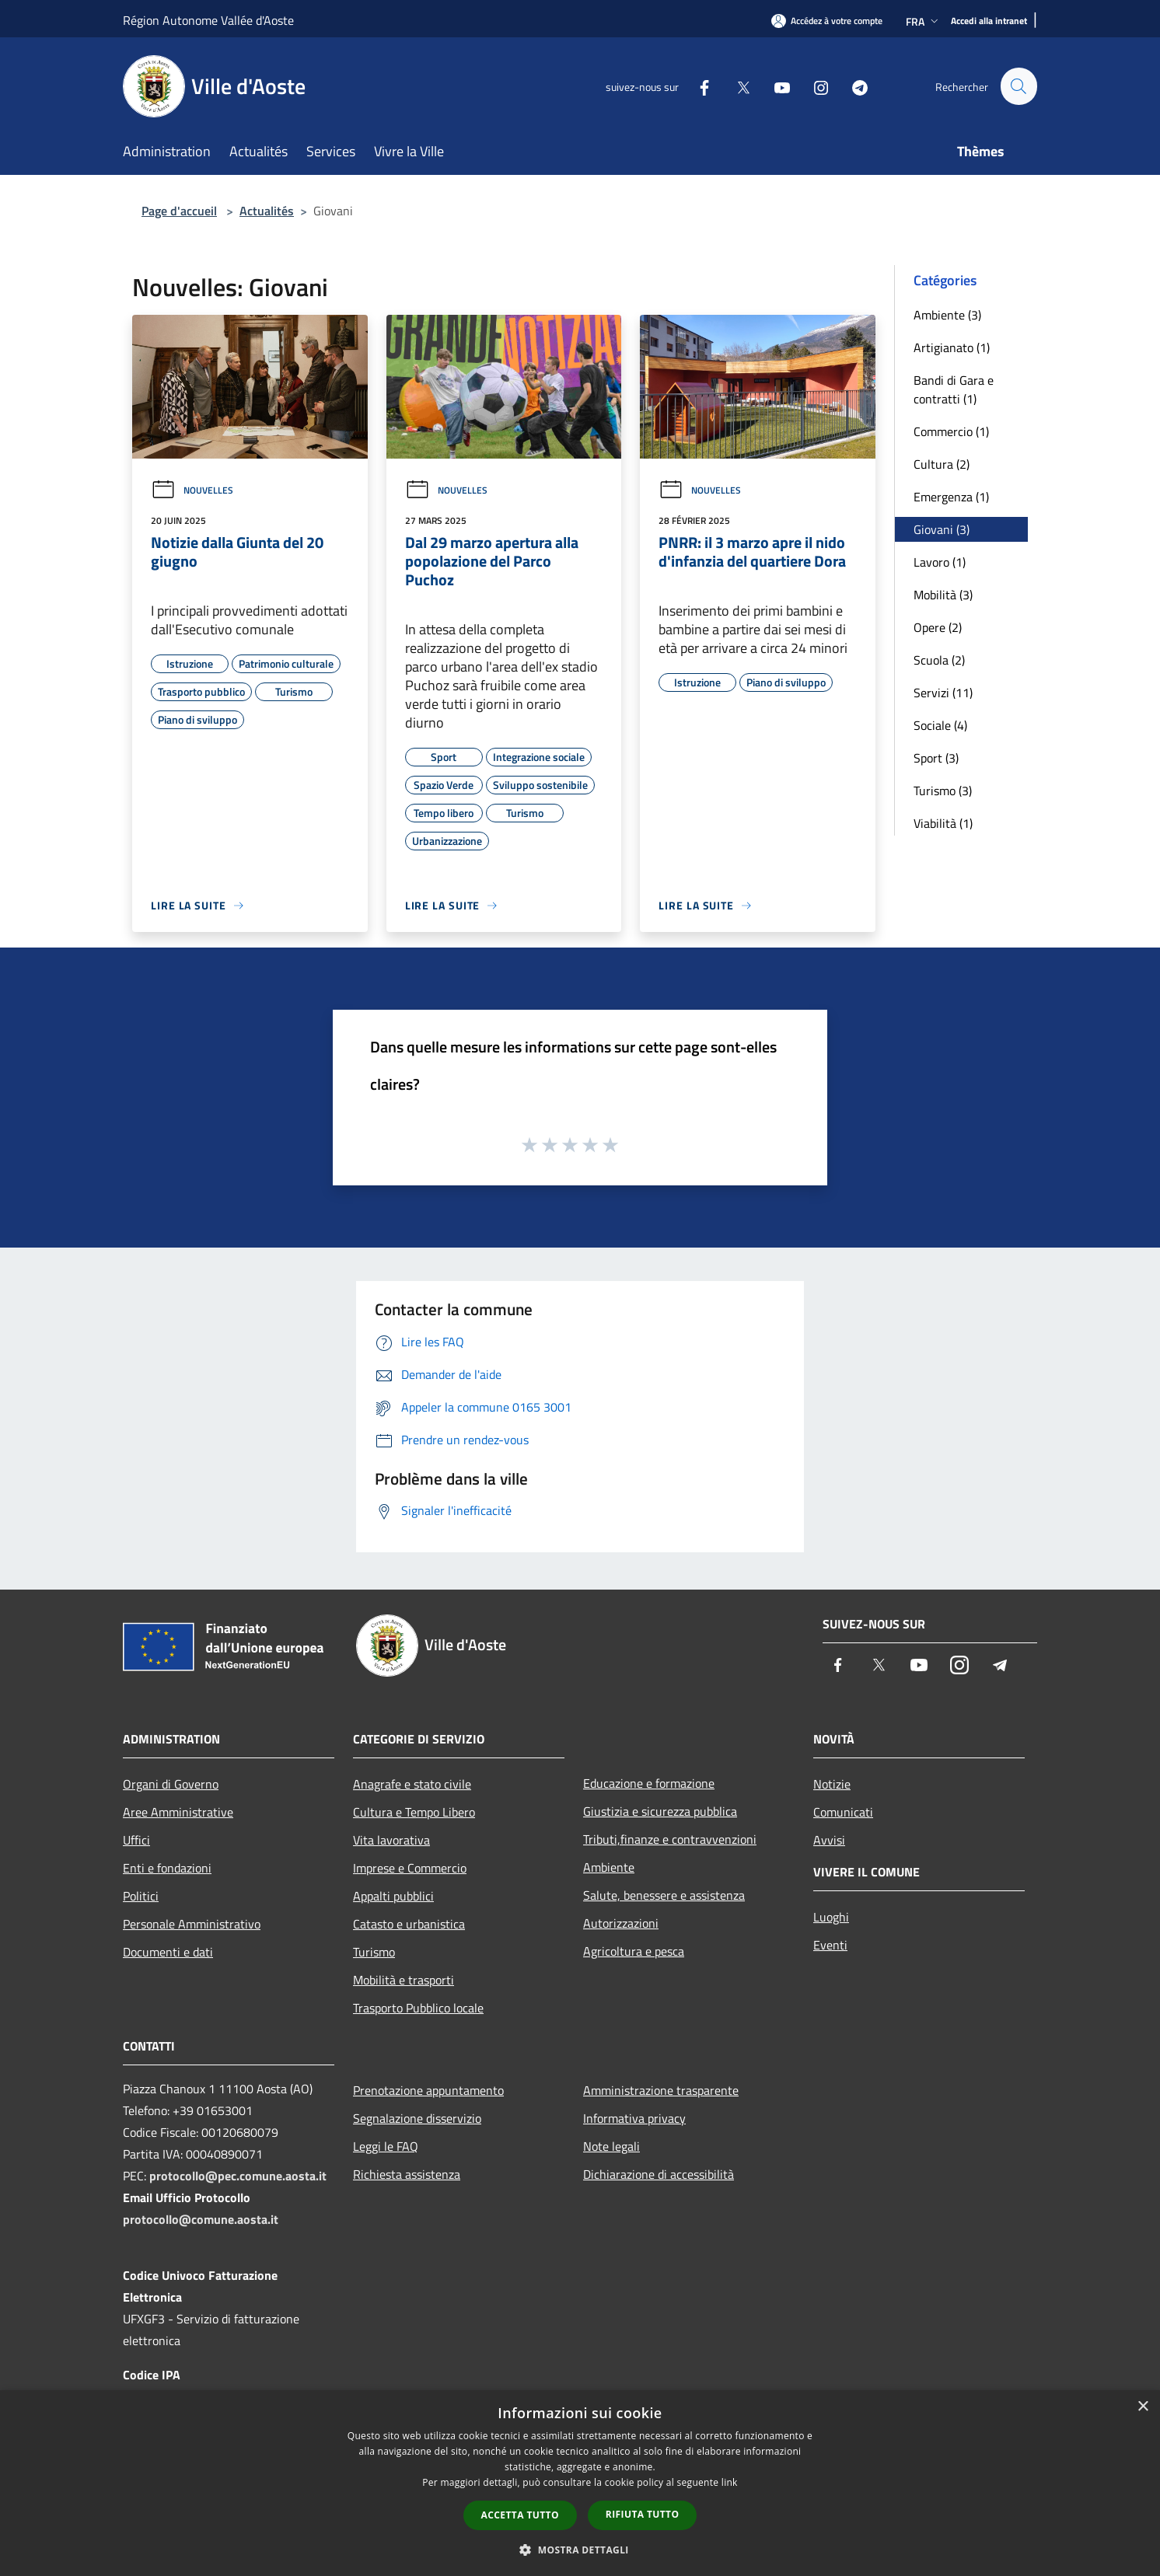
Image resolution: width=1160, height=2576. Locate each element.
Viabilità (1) (943, 823)
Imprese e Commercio (409, 1868)
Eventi (830, 1944)
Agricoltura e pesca (633, 1951)
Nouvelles (192, 490)
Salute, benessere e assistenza (664, 1895)
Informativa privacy (634, 2118)
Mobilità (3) (943, 594)
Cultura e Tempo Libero (414, 1812)
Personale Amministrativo (191, 1924)
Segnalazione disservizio (417, 2118)
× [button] (1142, 2407)
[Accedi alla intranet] (989, 21)
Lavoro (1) (940, 562)
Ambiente (608, 1867)
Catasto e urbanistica (409, 1924)
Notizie (832, 1784)
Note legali (611, 2146)
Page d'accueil (179, 210)
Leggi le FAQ (385, 2146)
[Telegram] (852, 85)
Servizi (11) (943, 692)
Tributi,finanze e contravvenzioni (669, 1839)
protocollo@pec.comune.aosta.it (238, 2175)
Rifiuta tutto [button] (643, 2514)
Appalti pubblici (393, 1896)
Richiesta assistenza (406, 2174)
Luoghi (831, 1917)
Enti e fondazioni (167, 1868)
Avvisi (829, 1840)
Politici (141, 1896)
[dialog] (580, 2483)
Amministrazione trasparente (661, 2090)
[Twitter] (736, 85)
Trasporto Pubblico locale (418, 2007)
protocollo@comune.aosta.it (200, 2219)
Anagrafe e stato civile (412, 1784)
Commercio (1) (951, 431)
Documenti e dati (168, 1951)
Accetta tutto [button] (520, 2515)
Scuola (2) (939, 660)
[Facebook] (697, 85)
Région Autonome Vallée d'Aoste (208, 20)
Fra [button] (924, 21)
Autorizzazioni (621, 1923)
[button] (580, 2549)
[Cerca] (1018, 86)
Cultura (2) (942, 464)
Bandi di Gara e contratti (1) (954, 389)
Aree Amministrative (178, 1812)
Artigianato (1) (952, 347)
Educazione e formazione (649, 1783)
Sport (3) (936, 758)
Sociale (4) (940, 725)
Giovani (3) (942, 529)
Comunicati (843, 1812)
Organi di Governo (170, 1784)
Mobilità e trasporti (403, 1979)
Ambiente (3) (947, 314)
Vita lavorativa (391, 1840)
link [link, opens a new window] (730, 2482)
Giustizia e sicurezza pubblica (660, 1811)
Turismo (374, 1951)
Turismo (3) (943, 790)
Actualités (266, 210)
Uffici (136, 1840)
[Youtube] (775, 85)
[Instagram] (814, 85)
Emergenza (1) (951, 496)
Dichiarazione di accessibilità (658, 2174)
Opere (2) (938, 627)
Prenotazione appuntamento (428, 2090)
